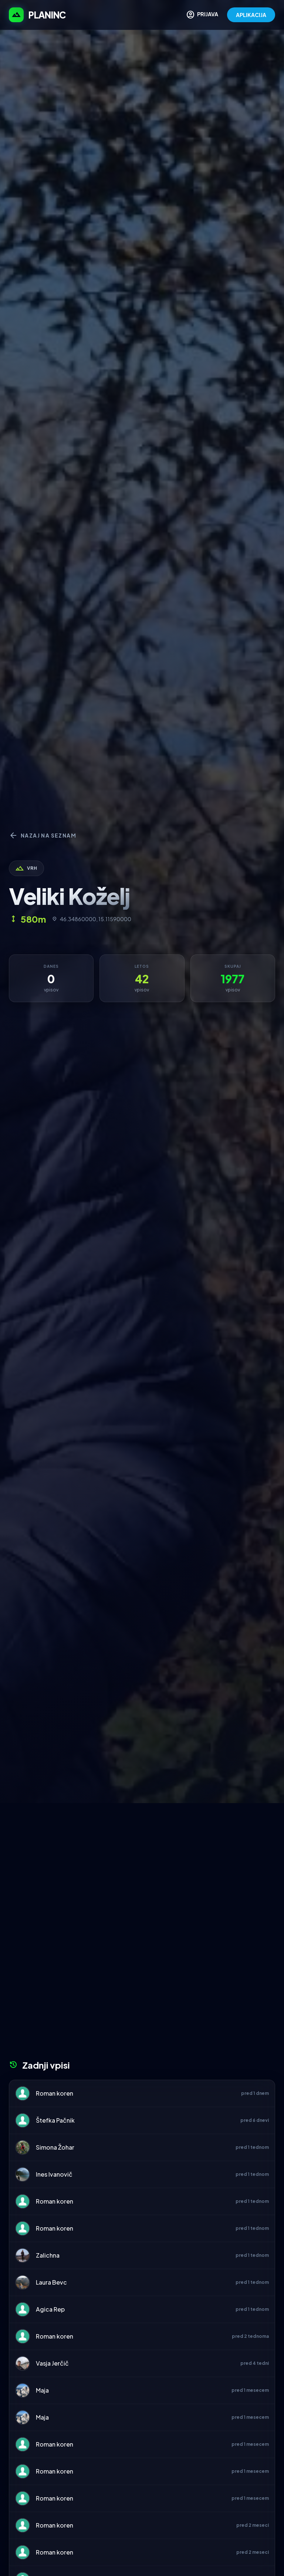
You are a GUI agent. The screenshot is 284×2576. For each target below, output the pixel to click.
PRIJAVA (202, 14)
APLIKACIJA (251, 14)
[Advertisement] (142, 1858)
